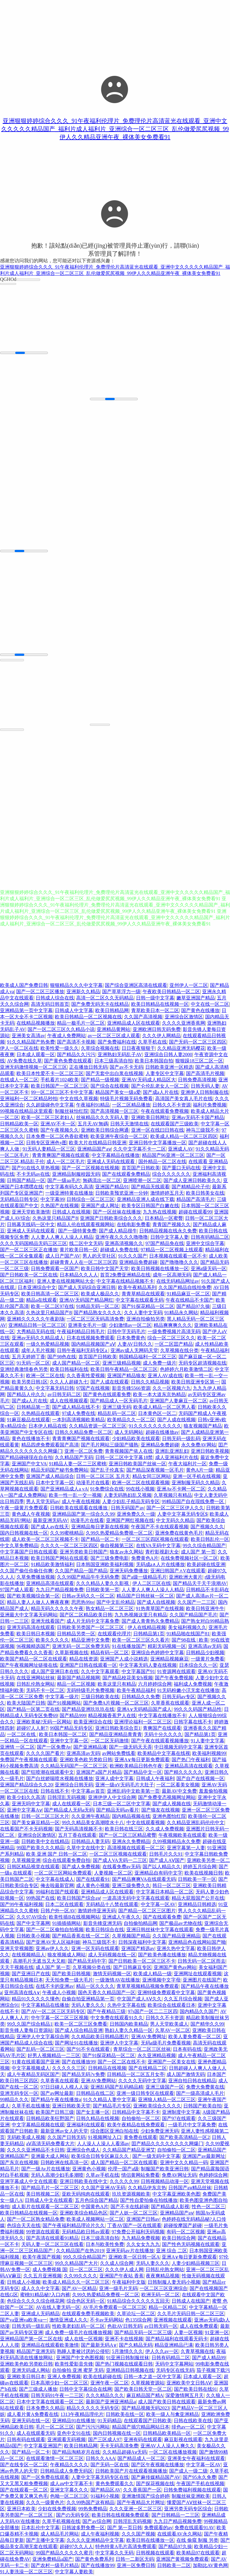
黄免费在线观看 (140, 2138)
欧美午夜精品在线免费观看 (136, 2125)
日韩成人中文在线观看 (49, 2201)
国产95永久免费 (199, 2478)
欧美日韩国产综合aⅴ (78, 1898)
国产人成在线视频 (176, 1420)
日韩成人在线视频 (71, 1212)
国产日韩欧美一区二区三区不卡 (141, 1961)
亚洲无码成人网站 (31, 2371)
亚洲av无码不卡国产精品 (198, 1118)
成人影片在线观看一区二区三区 (45, 2207)
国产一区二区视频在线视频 (90, 1168)
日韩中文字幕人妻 (169, 1237)
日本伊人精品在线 (47, 1426)
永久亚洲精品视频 (156, 2056)
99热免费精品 (92, 2509)
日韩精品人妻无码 (90, 1842)
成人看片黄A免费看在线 (32, 2415)
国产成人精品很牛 (118, 1231)
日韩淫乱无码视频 (66, 1798)
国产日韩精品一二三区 (175, 2515)
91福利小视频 (104, 2497)
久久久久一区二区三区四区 (69, 1546)
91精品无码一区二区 (97, 1307)
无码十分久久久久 (163, 1735)
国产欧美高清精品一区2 (184, 2138)
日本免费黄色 (130, 1338)
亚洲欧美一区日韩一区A (134, 2257)
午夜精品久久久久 (69, 2465)
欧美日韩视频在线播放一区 (160, 1269)
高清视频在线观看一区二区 (136, 1848)
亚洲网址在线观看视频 (198, 1974)
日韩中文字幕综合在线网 (85, 2390)
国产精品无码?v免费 (83, 2075)
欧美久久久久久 (52, 1640)
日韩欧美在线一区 (125, 2415)
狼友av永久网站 (126, 1552)
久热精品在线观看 (40, 1414)
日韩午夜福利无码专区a (82, 1351)
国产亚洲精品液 (90, 1747)
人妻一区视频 (188, 2333)
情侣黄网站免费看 (140, 2175)
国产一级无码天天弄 (130, 1747)
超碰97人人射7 (32, 1729)
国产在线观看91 (93, 1880)
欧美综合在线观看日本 (172, 2006)
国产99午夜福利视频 (21, 1905)
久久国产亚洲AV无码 (103, 2188)
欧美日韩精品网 (112, 1011)
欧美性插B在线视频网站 (74, 1917)
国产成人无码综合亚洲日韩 (87, 1288)
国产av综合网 (96, 2522)
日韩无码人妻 (205, 1086)
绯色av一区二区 (188, 2427)
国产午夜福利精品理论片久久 (74, 2226)
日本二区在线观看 (64, 1905)
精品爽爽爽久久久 (173, 1326)
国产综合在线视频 (109, 1086)
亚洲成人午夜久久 (121, 1917)
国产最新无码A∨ (99, 2345)
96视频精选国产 (33, 1647)
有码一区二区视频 (186, 2232)
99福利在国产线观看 (57, 1892)
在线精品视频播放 (35, 1023)
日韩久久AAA (100, 2459)
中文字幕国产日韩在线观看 (29, 1552)
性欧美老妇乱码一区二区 (78, 2327)
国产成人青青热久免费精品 (150, 1622)
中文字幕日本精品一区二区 (164, 1892)
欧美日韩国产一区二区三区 (59, 1086)
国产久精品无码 (135, 2345)
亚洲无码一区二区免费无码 (81, 1647)
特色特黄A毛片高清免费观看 (125, 2547)
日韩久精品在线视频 (97, 2119)
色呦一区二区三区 (69, 2497)
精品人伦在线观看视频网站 (85, 1225)
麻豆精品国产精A (145, 2396)
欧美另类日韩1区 (30, 1382)
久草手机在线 (152, 1042)
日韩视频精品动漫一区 (165, 2182)
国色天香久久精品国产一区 (106, 1993)
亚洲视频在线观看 (173, 2320)
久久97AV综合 (31, 1917)
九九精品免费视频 (141, 2238)
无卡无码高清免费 (119, 2446)
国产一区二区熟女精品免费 (35, 2220)
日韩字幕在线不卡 (193, 1722)
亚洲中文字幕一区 (69, 1741)
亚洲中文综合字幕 (205, 1244)
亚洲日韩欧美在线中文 (84, 2182)
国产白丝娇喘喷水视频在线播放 (59, 1779)
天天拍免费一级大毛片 (69, 1980)
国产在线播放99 (78, 2062)
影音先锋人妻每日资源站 (26, 2031)
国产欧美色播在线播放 (162, 1955)
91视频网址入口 (105, 2138)
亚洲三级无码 (116, 1407)
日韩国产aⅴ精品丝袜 (189, 2188)
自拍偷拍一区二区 (141, 2119)
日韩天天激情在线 (129, 1124)
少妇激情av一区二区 (130, 1326)
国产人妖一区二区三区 (134, 2213)
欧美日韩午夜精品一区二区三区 (124, 1370)
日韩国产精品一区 (26, 1181)
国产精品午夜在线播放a (56, 2100)
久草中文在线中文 (85, 1848)
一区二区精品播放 (131, 1105)
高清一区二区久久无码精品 (105, 998)
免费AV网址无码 (179, 2175)
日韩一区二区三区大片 (45, 1817)
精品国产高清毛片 (195, 1200)
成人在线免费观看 (199, 2327)
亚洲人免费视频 (64, 2377)
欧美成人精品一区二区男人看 (164, 1407)
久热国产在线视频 (59, 1206)
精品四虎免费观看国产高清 (50, 1445)
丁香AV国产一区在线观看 (134, 2226)
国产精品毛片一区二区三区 (50, 2188)
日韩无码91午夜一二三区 (57, 2396)
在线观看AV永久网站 (179, 2534)
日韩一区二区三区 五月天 (103, 1477)
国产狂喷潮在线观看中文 (47, 1773)
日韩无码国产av (127, 1508)
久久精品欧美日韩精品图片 (100, 2037)
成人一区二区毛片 (65, 1162)
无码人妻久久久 (88, 2006)
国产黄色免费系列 (94, 2560)
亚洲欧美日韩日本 (26, 2377)
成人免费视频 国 (49, 2270)
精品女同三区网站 (151, 1477)
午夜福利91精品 (93, 1105)
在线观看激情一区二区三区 (55, 2459)
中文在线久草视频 (79, 1099)
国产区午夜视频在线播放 (157, 2465)
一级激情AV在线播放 (117, 1980)
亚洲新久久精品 (83, 992)
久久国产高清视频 (143, 1017)
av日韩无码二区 (64, 1395)
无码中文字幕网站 (174, 2364)
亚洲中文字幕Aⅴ (24, 1810)
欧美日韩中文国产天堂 (105, 1269)
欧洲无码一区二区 (160, 2295)
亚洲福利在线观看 (85, 2125)
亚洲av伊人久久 (52, 1949)
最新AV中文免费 (179, 1791)
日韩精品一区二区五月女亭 (135, 2075)
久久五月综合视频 (183, 1999)
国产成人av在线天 (50, 1527)
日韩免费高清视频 (197, 1080)
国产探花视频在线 (155, 2484)
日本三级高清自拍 (113, 1061)
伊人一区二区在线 (19, 1049)
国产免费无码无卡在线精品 (100, 1005)
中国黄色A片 (94, 2207)
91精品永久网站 (181, 1313)
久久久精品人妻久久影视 (103, 1584)
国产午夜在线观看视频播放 (160, 1741)
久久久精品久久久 (105, 2396)
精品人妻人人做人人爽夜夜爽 (38, 1603)
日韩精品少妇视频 (205, 1653)
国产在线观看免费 (162, 1917)
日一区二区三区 (86, 2270)
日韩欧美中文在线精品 (45, 1842)
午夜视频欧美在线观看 (182, 1836)
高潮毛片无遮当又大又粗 (39, 1961)
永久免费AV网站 (198, 1445)
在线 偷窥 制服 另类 (197, 2541)
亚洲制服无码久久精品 (196, 1483)
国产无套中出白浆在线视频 (114, 1074)
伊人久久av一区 (161, 2352)
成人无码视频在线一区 (112, 1955)
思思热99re (82, 1603)
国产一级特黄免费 (77, 1231)
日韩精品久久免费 (141, 1697)
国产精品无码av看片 (117, 1810)
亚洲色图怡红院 (169, 1817)
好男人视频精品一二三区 (54, 2056)
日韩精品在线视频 (107, 2068)
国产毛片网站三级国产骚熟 (109, 1445)
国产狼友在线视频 (160, 1810)
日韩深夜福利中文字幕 (142, 1943)
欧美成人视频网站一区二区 (95, 2220)
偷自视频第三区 (117, 1546)
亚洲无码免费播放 (129, 1571)
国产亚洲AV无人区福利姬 (53, 1943)
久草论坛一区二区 (136, 2314)
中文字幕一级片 (62, 1697)
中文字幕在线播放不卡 (162, 1716)
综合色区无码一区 (85, 2301)
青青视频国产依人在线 (129, 1452)
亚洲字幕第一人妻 (186, 1848)
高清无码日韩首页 (50, 1005)
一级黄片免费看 (207, 1659)
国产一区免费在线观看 (45, 2478)
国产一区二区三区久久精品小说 (61, 1030)
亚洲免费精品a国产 (52, 2560)
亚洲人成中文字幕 (114, 1779)
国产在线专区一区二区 (24, 2465)
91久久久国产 (132, 1256)
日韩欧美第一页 (102, 1590)
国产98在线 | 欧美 (190, 1640)
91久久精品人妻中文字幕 (109, 2100)
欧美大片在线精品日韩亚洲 (97, 1143)
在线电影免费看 (133, 1225)
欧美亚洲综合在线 (93, 1722)
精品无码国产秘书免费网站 (59, 1470)
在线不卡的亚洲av (55, 1987)
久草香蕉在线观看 (170, 1703)
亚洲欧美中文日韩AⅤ (189, 2383)
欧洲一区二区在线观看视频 (141, 1483)
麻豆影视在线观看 (183, 2440)
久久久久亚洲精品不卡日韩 (35, 2150)
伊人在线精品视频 (147, 1628)
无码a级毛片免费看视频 (166, 2043)
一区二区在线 (22, 1735)
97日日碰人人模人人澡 (64, 2087)
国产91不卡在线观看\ (88, 2050)
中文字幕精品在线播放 (116, 1156)
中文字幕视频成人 (31, 2068)
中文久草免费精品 (19, 1546)
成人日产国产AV (62, 1256)
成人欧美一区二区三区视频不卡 (45, 1540)
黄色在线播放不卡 (31, 1439)
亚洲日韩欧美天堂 (71, 2106)
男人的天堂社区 (99, 1256)
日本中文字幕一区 (55, 1483)
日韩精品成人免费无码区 (66, 2471)
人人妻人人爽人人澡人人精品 (62, 1237)
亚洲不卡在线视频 (124, 2339)
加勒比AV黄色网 (210, 2566)
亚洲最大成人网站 (50, 2157)
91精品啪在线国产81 (188, 1634)
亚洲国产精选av (138, 1949)
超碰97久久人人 (76, 2547)
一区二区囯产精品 (174, 1345)
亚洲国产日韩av (143, 2220)
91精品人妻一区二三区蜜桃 (77, 1464)
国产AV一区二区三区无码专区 (53, 2012)
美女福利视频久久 (187, 1628)
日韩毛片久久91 (166, 1854)
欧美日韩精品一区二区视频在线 (88, 1017)
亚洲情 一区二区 (17, 1747)
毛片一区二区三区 (55, 2427)
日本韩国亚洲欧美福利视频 (105, 1565)
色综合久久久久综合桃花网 (35, 2301)
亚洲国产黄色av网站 (175, 1968)
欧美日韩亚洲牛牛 (205, 1609)
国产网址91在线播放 (76, 2043)
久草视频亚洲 (26, 1861)
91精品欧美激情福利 (52, 1565)
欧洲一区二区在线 (45, 1376)
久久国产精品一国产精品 (81, 1571)
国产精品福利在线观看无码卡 (177, 2339)
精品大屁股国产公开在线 (198, 1898)
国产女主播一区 (93, 2113)
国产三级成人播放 (38, 2390)
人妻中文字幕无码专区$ (182, 1514)
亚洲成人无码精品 (40, 2314)
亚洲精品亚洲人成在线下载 (145, 1200)
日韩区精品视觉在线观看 (33, 1867)
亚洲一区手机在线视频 (197, 1477)
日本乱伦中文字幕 (40, 2528)
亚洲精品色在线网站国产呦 (197, 1943)
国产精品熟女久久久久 (98, 1313)
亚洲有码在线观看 (143, 2440)
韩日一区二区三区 (171, 1886)
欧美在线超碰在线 (102, 2377)
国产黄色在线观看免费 (107, 1395)
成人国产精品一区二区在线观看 (124, 2163)
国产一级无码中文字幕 (156, 2157)
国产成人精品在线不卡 (76, 1407)
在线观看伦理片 (114, 1634)
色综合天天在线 (23, 2226)
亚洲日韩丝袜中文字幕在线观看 (159, 1930)
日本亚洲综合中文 (37, 1288)
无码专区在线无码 (175, 2371)
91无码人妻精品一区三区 (48, 1149)
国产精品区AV (105, 2490)
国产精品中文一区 (143, 1773)
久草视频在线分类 (179, 1351)
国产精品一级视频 (100, 1080)
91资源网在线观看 (176, 1672)
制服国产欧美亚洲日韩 (165, 2169)
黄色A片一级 (200, 1470)
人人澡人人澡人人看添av (103, 2144)
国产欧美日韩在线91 (195, 2390)
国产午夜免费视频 (174, 1678)
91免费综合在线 (107, 1489)
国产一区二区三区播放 (40, 992)
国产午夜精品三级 (106, 2012)
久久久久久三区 (69, 2068)
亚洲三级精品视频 (121, 1363)
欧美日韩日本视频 (35, 1634)
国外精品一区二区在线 (162, 1162)
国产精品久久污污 (76, 1055)
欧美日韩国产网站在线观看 (59, 1559)
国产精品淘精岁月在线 (76, 2452)
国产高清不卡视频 (76, 1042)
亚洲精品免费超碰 (138, 1263)
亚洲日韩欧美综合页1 (118, 1729)
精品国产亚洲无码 (35, 2352)
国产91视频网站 (64, 1703)
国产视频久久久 (207, 1527)
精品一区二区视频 (76, 1684)
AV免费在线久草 (24, 1061)
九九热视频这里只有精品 (140, 1615)
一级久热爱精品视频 (47, 1345)
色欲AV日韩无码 (124, 2327)
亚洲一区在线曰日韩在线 (157, 1130)
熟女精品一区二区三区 (110, 1609)
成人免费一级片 (159, 1363)
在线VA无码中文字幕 (158, 1546)
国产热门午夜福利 (191, 1760)
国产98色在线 (61, 1357)
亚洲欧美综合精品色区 (84, 2213)
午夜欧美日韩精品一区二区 (171, 992)
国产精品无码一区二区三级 (143, 2333)
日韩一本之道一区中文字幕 (152, 2377)
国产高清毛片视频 (205, 1074)
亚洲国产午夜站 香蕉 (121, 2276)
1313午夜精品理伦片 (82, 2415)
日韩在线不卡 (54, 1791)
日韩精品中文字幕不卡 (136, 2113)
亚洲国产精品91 (112, 1187)
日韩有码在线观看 (26, 2440)
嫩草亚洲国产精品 (195, 998)
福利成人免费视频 (193, 1684)
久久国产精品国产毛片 (193, 1615)
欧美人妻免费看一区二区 (194, 2037)
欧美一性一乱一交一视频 (75, 1496)
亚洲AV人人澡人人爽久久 (167, 2446)
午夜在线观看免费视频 (165, 1112)
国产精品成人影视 (170, 2207)
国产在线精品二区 (147, 2068)
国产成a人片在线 (160, 1093)
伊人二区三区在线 (151, 1584)
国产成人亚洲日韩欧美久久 (192, 1181)
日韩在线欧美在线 (193, 2421)
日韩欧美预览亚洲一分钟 (121, 1193)
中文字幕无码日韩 (55, 1389)
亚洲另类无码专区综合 (188, 2509)
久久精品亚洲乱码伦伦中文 (195, 1823)
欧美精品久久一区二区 (131, 1420)
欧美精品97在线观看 (198, 2553)
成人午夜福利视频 (100, 2534)
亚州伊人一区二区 (189, 986)
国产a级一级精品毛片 (144, 1577)
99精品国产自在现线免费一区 (193, 1502)
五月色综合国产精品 (96, 2201)
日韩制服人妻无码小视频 (174, 2283)
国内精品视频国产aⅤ (93, 1345)
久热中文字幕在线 (126, 2006)
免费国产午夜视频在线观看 (29, 1760)
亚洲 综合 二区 (171, 2251)
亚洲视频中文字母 (161, 1980)
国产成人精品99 (209, 2358)
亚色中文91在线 (73, 2434)
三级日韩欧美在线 (100, 1697)
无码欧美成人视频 (26, 2138)
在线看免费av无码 (121, 1867)
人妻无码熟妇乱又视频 (128, 1496)
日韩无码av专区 (178, 1697)
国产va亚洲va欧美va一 (23, 2320)
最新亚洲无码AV (50, 1521)
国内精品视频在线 (131, 1817)
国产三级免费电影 (109, 1559)
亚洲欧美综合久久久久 (157, 2106)
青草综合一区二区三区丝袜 (142, 2050)
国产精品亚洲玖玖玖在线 (88, 1710)
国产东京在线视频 (19, 2163)
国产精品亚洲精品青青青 (115, 1735)
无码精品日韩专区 (19, 1200)
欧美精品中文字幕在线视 (163, 1754)
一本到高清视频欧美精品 (78, 1420)
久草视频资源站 (147, 2383)
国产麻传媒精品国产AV (156, 2478)
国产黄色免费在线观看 (68, 1061)
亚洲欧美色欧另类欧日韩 (86, 1760)
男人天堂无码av (42, 1502)
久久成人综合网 (117, 2264)
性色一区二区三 (208, 2207)
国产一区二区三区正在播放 (29, 1250)
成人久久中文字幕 (40, 2289)
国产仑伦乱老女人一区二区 (160, 1086)
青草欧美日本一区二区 (155, 1011)
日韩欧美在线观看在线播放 (79, 1508)
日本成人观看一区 (35, 1055)
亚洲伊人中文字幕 (119, 2043)
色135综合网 (138, 2320)
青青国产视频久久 (171, 1225)
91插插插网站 (66, 1924)
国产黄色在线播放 (200, 1011)
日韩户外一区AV (57, 1911)
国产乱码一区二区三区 (40, 2050)
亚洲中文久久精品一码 (184, 2163)
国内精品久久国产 (199, 2012)
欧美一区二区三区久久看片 (141, 1640)
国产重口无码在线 (181, 1168)
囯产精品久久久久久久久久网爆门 (167, 2144)
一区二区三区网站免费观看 (63, 1873)
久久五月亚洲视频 (42, 2276)
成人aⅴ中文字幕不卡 (71, 2484)
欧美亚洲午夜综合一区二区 (119, 1137)
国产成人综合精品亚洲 (79, 2031)
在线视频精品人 (28, 1955)
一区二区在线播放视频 (173, 2452)
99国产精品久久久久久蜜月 (64, 2553)
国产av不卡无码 (126, 1068)
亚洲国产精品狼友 (126, 1376)
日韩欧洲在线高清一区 (64, 2163)
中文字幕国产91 (138, 1672)
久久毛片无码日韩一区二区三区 (190, 2314)
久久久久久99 (124, 2182)
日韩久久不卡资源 (171, 1105)
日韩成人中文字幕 (74, 1011)
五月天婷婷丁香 (28, 1357)
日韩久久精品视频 (150, 1382)
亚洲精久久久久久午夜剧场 (35, 1319)
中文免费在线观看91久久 (116, 2018)
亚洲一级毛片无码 (118, 2289)
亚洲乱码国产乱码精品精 (116, 2087)
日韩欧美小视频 (33, 1936)
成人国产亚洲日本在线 (55, 1672)
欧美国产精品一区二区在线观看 (33, 1659)
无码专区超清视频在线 (202, 1363)
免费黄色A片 (145, 1559)
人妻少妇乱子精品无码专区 (131, 1502)
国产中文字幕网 (33, 1924)
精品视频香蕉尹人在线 (112, 1716)
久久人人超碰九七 (69, 1382)
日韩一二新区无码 (135, 2560)
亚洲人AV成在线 (165, 1376)
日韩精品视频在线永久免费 (168, 1231)
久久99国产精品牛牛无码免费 (88, 1577)
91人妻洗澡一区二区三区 (26, 2572)
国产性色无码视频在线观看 (191, 2245)
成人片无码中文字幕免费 (92, 1622)
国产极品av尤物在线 (180, 1924)
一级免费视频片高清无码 (174, 1332)
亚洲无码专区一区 (19, 2094)
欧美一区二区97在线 (52, 1307)
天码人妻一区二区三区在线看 (52, 2245)
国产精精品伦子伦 (191, 1187)
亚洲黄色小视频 (89, 2169)
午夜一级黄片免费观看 (24, 1508)
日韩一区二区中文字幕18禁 (124, 1458)
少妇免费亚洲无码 (159, 2131)
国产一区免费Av (54, 1747)
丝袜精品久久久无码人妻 (102, 1118)
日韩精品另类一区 (76, 1634)
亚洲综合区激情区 (184, 1017)
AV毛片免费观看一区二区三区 (114, 2308)
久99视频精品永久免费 (176, 1842)
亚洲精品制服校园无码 (76, 1175)
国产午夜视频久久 (59, 1130)
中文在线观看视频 (145, 1823)
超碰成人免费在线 (119, 1250)
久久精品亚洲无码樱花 (181, 1049)
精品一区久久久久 (95, 1987)
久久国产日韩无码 (66, 2138)
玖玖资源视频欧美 (131, 2194)
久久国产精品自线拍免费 (184, 1288)
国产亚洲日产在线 (31, 1974)
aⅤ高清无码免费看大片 (50, 2144)
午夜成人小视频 (59, 1993)
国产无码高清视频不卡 (79, 1829)
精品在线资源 (83, 1659)
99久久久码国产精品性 (198, 1710)
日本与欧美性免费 (105, 2245)
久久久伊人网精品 (161, 1036)
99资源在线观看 (43, 2232)
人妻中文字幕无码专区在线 (100, 2478)
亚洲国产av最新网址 (203, 2157)
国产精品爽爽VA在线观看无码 (144, 1880)
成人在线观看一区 (71, 1804)
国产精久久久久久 (183, 1773)
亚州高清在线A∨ (22, 1993)
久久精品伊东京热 (147, 2188)
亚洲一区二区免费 (83, 1452)
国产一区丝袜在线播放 (117, 1212)
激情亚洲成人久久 (68, 2320)
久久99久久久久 (80, 2276)
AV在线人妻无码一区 (58, 2308)
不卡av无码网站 (106, 2320)
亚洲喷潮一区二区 (142, 1181)
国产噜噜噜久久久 (179, 1263)
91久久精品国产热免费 (31, 1042)
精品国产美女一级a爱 (117, 1093)
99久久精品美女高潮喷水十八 (93, 1823)
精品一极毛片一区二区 (81, 1023)
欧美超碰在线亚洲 (206, 1565)
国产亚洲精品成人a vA (64, 1489)
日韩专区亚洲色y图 (46, 1143)
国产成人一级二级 (188, 2471)
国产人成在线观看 (109, 1382)
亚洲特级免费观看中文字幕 (166, 1993)
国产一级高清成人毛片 (200, 2094)
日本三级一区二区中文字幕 (121, 1804)
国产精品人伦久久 (26, 1395)
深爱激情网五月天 (184, 2396)
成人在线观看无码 (35, 2434)
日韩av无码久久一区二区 (88, 1596)
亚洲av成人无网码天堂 (134, 1351)
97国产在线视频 (93, 1389)
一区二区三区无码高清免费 (95, 1319)
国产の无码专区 (73, 2515)
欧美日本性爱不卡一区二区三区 (50, 1074)
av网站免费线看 (118, 1754)
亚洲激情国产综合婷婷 (146, 2497)
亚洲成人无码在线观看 (111, 1162)
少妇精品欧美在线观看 (136, 1439)
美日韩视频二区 (43, 2194)
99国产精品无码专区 (71, 1729)
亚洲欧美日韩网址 (150, 1118)
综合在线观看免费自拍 (66, 1861)
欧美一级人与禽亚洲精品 (172, 2415)
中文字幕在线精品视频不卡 (125, 1282)
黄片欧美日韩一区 (79, 1250)
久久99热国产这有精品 (90, 2503)
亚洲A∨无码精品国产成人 (144, 1710)
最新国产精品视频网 (78, 1678)
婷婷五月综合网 (200, 1867)
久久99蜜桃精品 (67, 1533)
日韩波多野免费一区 (83, 2528)
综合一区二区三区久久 (171, 1338)
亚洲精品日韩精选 (197, 1905)
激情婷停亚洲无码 (97, 1911)
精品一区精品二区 (168, 2308)
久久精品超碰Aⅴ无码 (124, 2452)
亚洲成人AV (180, 1149)
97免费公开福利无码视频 (138, 2232)
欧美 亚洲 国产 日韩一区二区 (56, 1854)
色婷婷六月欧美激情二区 (186, 1370)
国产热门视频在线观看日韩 (124, 2364)
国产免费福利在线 (117, 1042)
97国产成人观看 (17, 1590)
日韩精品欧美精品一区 (167, 2434)
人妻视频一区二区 (113, 1873)
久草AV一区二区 (172, 2031)
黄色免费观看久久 (115, 2484)
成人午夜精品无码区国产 (33, 2075)
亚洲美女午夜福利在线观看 (196, 2459)
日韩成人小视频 (23, 2283)
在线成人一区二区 (19, 1080)
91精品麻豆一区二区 (188, 1294)
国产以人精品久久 (162, 1867)
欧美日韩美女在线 (205, 1193)
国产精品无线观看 (150, 1187)
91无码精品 (110, 2421)
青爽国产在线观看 (162, 1729)
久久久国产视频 (138, 2534)
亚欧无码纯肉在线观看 (86, 2194)
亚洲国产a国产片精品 (98, 1773)
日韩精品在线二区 (95, 2094)
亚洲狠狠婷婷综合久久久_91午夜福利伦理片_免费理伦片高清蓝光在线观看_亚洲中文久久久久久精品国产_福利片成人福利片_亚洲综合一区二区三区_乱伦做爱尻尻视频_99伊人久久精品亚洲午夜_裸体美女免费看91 (115, 129)
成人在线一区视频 (83, 2339)
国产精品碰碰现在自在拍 (26, 1458)
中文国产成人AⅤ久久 (139, 1999)
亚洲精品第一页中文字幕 (26, 1011)
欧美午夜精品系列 (137, 1288)
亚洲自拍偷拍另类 (145, 1319)
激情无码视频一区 (112, 1974)
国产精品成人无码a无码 (69, 1810)
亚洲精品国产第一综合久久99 (83, 1514)
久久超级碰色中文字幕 (50, 1105)
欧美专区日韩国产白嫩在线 (150, 1206)
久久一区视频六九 (171, 1389)
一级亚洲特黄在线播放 (69, 1193)
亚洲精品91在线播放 (73, 2421)
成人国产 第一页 (198, 1552)
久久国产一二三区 (196, 1603)
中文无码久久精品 (175, 1521)
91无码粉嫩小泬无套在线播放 (188, 1691)
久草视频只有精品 (173, 1496)
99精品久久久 (14, 2100)
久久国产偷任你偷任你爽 (26, 1571)
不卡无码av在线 (33, 1175)
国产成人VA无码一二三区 (120, 1861)
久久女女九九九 (143, 2245)
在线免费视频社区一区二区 (189, 1559)
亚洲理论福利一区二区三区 (143, 1722)
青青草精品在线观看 (143, 1294)
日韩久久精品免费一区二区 (83, 1433)
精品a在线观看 (41, 1300)
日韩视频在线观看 (155, 2553)
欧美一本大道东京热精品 (159, 1395)
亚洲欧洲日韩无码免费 (157, 1030)
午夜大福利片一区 (187, 1464)
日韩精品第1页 (148, 1634)
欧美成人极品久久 (100, 1294)
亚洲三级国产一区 (165, 2087)
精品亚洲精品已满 (174, 2345)
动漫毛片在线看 (93, 1483)
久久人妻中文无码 (143, 1313)
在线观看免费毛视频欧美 (88, 2314)
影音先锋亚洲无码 (102, 1924)
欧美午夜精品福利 (136, 1691)
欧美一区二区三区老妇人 (47, 1118)
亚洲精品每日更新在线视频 (100, 1527)
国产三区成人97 (105, 2440)
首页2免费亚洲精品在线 (125, 1275)
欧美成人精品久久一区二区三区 (76, 2283)
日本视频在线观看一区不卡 (178, 1256)
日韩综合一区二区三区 (90, 1200)
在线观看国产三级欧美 (175, 1124)
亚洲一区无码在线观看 (95, 1949)
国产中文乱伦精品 (115, 1603)
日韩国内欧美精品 (129, 2024)
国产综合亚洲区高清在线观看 (136, 986)
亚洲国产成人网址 (100, 1206)
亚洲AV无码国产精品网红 (86, 1300)
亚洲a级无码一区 (208, 1269)
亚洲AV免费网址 (148, 2037)
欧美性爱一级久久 (59, 1049)
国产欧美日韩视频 (71, 1974)
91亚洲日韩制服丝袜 (127, 2358)
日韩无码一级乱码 (181, 1439)
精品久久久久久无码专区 (92, 2408)
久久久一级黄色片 (45, 2503)
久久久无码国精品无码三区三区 (33, 1244)
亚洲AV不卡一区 (57, 1124)
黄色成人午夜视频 (31, 1514)
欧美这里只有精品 (117, 1684)
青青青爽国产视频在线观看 (61, 1156)
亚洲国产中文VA (29, 1464)
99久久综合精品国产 (204, 1546)
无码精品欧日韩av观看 (85, 2232)
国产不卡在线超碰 (130, 2207)
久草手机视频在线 (61, 2522)
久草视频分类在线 (91, 1968)
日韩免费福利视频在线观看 (192, 2490)
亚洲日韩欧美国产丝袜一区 (137, 1464)
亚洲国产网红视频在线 (130, 1521)
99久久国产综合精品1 (29, 2024)
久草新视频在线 (71, 1653)
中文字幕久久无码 (114, 2553)
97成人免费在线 (78, 1414)
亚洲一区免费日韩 (136, 2566)
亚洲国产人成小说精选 (124, 1659)
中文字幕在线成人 (55, 1880)
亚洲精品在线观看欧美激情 (50, 2345)
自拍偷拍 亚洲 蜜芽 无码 (78, 2371)
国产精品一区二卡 (100, 1540)
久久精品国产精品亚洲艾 (128, 2150)
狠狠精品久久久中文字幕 (76, 986)
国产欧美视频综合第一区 (33, 1596)
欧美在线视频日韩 (203, 1873)
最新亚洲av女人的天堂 (64, 2131)
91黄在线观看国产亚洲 (36, 2062)
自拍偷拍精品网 (140, 1924)
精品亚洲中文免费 (90, 1640)
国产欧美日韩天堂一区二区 (143, 2390)
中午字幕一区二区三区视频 (59, 2018)
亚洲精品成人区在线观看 (133, 1023)
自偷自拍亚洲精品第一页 (88, 1999)
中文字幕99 (52, 1200)
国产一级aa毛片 (63, 1181)
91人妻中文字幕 (207, 1741)
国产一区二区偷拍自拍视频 (55, 1930)
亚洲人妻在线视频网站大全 (65, 1282)
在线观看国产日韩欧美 (148, 2421)
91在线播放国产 (129, 1647)
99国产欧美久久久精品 (40, 1848)
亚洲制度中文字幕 (181, 2113)
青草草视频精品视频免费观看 (147, 1987)
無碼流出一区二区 (102, 1181)
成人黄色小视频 (93, 1886)
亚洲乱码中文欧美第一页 (133, 1791)
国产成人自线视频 (156, 1603)
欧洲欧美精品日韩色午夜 (136, 1766)
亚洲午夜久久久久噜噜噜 (121, 1237)
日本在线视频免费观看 (90, 1338)
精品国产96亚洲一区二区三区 (173, 1156)
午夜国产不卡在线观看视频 (159, 1527)
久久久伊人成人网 (124, 2270)
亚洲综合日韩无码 (74, 1785)
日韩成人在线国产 (191, 2301)
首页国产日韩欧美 (141, 1168)
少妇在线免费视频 (57, 2509)
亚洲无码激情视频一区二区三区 (33, 1068)
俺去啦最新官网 (57, 1886)
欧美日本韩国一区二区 (63, 1735)
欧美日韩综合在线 (105, 1930)
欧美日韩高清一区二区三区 (50, 1294)
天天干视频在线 (17, 1968)
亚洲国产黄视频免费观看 (182, 2560)
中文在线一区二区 (210, 1005)
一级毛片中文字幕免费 (192, 2125)
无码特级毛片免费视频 (90, 1691)
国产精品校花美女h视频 (127, 1678)
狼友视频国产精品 (203, 1426)
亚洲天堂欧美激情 (31, 1212)
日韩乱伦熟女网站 (35, 1684)
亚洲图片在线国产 (202, 1980)
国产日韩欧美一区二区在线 (29, 1275)
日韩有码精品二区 (210, 1237)
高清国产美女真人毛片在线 (184, 1099)
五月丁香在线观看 (77, 1836)
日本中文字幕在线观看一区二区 (50, 2402)
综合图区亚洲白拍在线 (114, 2131)
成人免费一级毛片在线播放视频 (78, 2333)
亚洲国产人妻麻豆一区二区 (178, 1401)
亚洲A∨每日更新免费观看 (142, 1760)
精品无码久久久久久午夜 (57, 1609)
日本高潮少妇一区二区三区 (59, 2383)
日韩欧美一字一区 (197, 1880)
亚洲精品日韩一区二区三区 (37, 1326)
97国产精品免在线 (165, 1244)
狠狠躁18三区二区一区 (199, 1061)
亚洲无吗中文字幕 (31, 1804)
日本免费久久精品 (45, 2408)
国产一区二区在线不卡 (122, 2062)
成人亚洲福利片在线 (176, 1458)
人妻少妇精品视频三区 (196, 2264)
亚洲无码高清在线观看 (31, 1628)
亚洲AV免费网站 (98, 2081)
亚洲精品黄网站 (113, 1030)
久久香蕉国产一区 (142, 2490)
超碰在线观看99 (195, 1212)
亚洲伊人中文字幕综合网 (42, 2037)
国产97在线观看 (179, 2119)
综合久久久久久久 (171, 1175)
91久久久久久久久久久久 (155, 1426)
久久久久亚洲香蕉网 (183, 1023)
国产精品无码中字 (87, 1961)
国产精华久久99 (207, 2024)
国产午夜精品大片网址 (141, 2503)
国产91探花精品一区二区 (148, 1307)
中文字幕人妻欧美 (74, 2572)
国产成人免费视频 (81, 1867)
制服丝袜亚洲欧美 (191, 2497)
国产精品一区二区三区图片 (147, 1911)
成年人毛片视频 (38, 1351)
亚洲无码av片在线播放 (130, 2251)
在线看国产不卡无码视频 (26, 1829)
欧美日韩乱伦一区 (210, 1540)
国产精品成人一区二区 (141, 2459)
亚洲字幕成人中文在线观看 (29, 2182)
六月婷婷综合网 (155, 1684)
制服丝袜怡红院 (71, 1112)
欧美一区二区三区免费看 (81, 2024)
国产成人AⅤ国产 (167, 1861)
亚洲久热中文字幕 (176, 1949)
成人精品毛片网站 (59, 2534)
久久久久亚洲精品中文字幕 (95, 2541)
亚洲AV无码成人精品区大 (149, 1080)
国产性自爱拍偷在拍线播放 (149, 2201)
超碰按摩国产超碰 (183, 2226)
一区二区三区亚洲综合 (163, 2289)
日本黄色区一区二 (157, 1414)
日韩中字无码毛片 (126, 1332)
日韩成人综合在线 (55, 998)
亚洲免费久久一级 (136, 1514)
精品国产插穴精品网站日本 (141, 2427)
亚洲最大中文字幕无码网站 (29, 1615)
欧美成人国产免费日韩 (24, 986)
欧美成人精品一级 (152, 1974)
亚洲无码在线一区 (31, 2421)
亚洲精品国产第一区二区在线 (31, 2339)
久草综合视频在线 (100, 1049)
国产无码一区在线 (109, 2465)
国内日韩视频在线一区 (24, 1533)
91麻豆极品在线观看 (28, 1420)
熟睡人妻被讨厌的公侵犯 (83, 2352)
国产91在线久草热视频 (36, 1168)
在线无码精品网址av (177, 1282)
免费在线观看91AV (194, 2528)
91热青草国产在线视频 (160, 1609)
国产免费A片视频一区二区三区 (116, 1703)
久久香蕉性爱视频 (85, 1376)
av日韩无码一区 (161, 2327)
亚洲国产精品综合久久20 (26, 1785)
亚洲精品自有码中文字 (158, 1873)
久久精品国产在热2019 (80, 2251)
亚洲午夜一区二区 (109, 2383)
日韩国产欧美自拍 (202, 2106)
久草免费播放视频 (35, 1577)
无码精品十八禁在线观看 (112, 1905)
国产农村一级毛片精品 (55, 2566)
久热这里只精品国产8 (55, 1219)
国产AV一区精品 (79, 2289)
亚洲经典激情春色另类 (24, 1370)
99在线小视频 (140, 1489)
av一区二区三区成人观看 (114, 1036)
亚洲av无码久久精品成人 (38, 1338)
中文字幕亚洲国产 (43, 2446)
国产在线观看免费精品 (126, 1175)
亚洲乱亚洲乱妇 (172, 1452)
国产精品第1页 (200, 1735)
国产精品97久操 (193, 1307)
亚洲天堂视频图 (17, 1949)
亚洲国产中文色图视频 (80, 2358)
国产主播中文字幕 (45, 2541)
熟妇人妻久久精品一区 (129, 2031)
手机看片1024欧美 (59, 1080)
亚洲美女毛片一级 (87, 1326)
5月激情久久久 (127, 2352)
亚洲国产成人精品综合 (50, 1477)
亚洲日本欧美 (21, 2509)
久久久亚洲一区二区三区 (135, 2509)
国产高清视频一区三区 (114, 1112)
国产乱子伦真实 (107, 1470)
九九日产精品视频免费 (60, 1590)
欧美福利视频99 (209, 1754)
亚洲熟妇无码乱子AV (120, 1055)
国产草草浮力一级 (121, 992)
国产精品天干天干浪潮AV (200, 1584)
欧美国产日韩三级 (55, 2113)
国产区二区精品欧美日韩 (86, 1615)
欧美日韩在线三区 (124, 1829)
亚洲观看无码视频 (66, 2440)
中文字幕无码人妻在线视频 (148, 1666)
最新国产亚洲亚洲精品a (111, 2402)
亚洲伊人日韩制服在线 (205, 1093)
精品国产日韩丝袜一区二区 (145, 1596)
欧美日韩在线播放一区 (150, 2541)
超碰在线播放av (162, 1433)
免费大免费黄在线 (205, 2087)
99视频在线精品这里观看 (26, 1112)
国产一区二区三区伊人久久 (175, 1508)
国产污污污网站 (93, 2427)
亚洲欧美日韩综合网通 (105, 1130)
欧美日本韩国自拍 (154, 1061)
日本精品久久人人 (79, 1275)
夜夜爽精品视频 (162, 2276)
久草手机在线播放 (31, 2106)
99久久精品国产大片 (76, 2264)
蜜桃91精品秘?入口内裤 (45, 2295)
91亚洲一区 (217, 2333)
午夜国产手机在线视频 (200, 2484)
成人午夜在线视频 (81, 1502)
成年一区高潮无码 (172, 1275)
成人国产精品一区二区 (76, 1363)
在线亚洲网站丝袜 (35, 1678)
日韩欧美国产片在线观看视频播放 (131, 2471)
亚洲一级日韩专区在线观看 (145, 2094)
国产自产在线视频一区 (200, 1779)
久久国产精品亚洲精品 (176, 1936)
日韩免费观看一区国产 (55, 1269)
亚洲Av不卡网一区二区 (181, 1489)
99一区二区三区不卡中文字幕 (62, 1093)
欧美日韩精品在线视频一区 (160, 1005)
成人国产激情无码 (186, 2075)
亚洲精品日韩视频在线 (130, 2371)
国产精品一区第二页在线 (33, 1710)
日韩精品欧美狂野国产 (50, 2119)
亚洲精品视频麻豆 (169, 1659)
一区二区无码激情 (109, 1741)
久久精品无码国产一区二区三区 (74, 1766)
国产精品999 (73, 1716)
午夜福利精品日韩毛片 (81, 1332)
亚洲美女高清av (28, 1036)
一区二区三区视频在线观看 (118, 1854)
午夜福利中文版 (129, 2283)
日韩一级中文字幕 (155, 998)
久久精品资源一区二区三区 (97, 1426)
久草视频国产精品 (131, 1936)
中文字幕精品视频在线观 (38, 2125)
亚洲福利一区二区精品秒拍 (29, 1099)
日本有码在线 (187, 2050)
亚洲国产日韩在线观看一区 (88, 1666)
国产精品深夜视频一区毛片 (155, 1470)
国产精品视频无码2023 (146, 2408)
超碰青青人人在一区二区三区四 (83, 1263)
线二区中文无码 (86, 1244)
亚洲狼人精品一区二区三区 (167, 2100)
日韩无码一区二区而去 (202, 1961)
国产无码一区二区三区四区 (197, 1042)
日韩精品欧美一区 (19, 1124)
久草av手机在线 (102, 2175)
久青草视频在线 (197, 2352)
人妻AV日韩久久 (134, 1345)
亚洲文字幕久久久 (69, 2490)
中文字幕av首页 (88, 1791)
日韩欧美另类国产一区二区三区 (91, 1628)
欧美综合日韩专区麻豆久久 (100, 2157)
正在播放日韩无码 (88, 1068)
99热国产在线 (40, 1898)
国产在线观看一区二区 (24, 2490)
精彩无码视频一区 (167, 1647)
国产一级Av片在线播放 (45, 2169)
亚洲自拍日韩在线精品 (192, 2081)
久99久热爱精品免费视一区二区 (119, 1533)
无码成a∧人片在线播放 (160, 1565)
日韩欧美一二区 (174, 2566)
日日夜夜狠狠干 (138, 1049)
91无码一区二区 (33, 1363)
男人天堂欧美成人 (169, 2024)
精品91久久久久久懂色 (36, 1999)
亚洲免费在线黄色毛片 (179, 1533)
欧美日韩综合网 (179, 2238)
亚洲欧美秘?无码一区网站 (43, 1722)
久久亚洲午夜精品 (90, 1817)
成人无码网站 (128, 1433)
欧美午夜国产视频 (41, 2257)
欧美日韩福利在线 (69, 1370)
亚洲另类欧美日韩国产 (84, 1552)
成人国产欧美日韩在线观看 (167, 2402)
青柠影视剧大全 (162, 1552)
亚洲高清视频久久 (124, 1244)
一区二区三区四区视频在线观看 (155, 1540)
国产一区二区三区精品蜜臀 (127, 1836)
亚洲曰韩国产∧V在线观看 (178, 1571)
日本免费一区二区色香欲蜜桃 (57, 1137)
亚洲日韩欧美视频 (210, 1452)
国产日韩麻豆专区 (132, 1968)
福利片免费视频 (209, 1105)
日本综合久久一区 (198, 1666)
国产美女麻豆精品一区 (36, 1823)
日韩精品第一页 (33, 1407)
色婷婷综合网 (213, 2175)
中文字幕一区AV (158, 1905)
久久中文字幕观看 (100, 1672)
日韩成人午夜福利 (155, 1779)
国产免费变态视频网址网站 (167, 1798)
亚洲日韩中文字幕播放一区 (157, 1143)
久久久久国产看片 (45, 1754)
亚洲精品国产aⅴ (94, 1149)
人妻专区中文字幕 (165, 1074)
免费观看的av (158, 2528)
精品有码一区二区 (109, 1653)
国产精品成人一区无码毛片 (119, 1401)
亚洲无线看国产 (47, 1622)
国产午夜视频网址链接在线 (29, 1666)
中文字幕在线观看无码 (140, 1300)
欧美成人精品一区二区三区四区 (183, 1137)
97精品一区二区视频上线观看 (172, 1250)
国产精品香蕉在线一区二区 (81, 1936)
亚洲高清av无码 (204, 1647)
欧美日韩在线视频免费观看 (120, 2515)
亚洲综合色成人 (83, 2150)
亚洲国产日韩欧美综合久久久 (111, 1219)
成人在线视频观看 (69, 1401)
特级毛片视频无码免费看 (126, 1099)
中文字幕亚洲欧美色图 (176, 2194)
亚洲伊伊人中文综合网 (112, 1798)
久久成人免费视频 (165, 1829)
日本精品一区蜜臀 (164, 1219)
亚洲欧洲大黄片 (185, 1577)
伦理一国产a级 (123, 2169)
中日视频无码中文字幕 (178, 1747)
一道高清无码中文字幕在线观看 (136, 1898)
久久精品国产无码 (74, 1458)
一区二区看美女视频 (177, 1785)
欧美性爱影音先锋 (74, 2364)
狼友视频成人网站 (66, 1955)
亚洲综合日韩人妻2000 (168, 1055)
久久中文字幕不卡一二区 (139, 1149)
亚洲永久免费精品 (131, 1842)
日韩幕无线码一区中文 (31, 1225)
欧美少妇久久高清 (26, 1798)
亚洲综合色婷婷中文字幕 (157, 1653)
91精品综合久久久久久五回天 (138, 2301)
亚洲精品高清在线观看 (50, 1584)
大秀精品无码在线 (35, 1332)
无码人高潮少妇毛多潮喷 (57, 2175)
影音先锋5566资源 (131, 1389)
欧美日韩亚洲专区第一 (195, 1382)
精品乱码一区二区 (117, 1414)
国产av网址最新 (57, 2094)
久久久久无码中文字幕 (142, 2081)
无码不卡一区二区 (45, 1691)
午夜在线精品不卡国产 (190, 1300)
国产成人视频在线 (171, 1804)
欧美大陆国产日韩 (26, 1703)
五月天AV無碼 (93, 1124)
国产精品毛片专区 (112, 2106)
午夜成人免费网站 (66, 1036)
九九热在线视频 (159, 1212)
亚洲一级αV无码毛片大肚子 (124, 1785)
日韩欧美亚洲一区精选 (169, 1068)
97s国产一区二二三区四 (153, 2012)
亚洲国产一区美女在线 (172, 2062)
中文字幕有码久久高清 (69, 1187)
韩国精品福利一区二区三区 (147, 1357)
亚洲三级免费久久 (131, 1886)
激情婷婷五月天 (167, 1193)
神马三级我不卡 (203, 1130)
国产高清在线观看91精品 (52, 2238)
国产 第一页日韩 (124, 2528)
